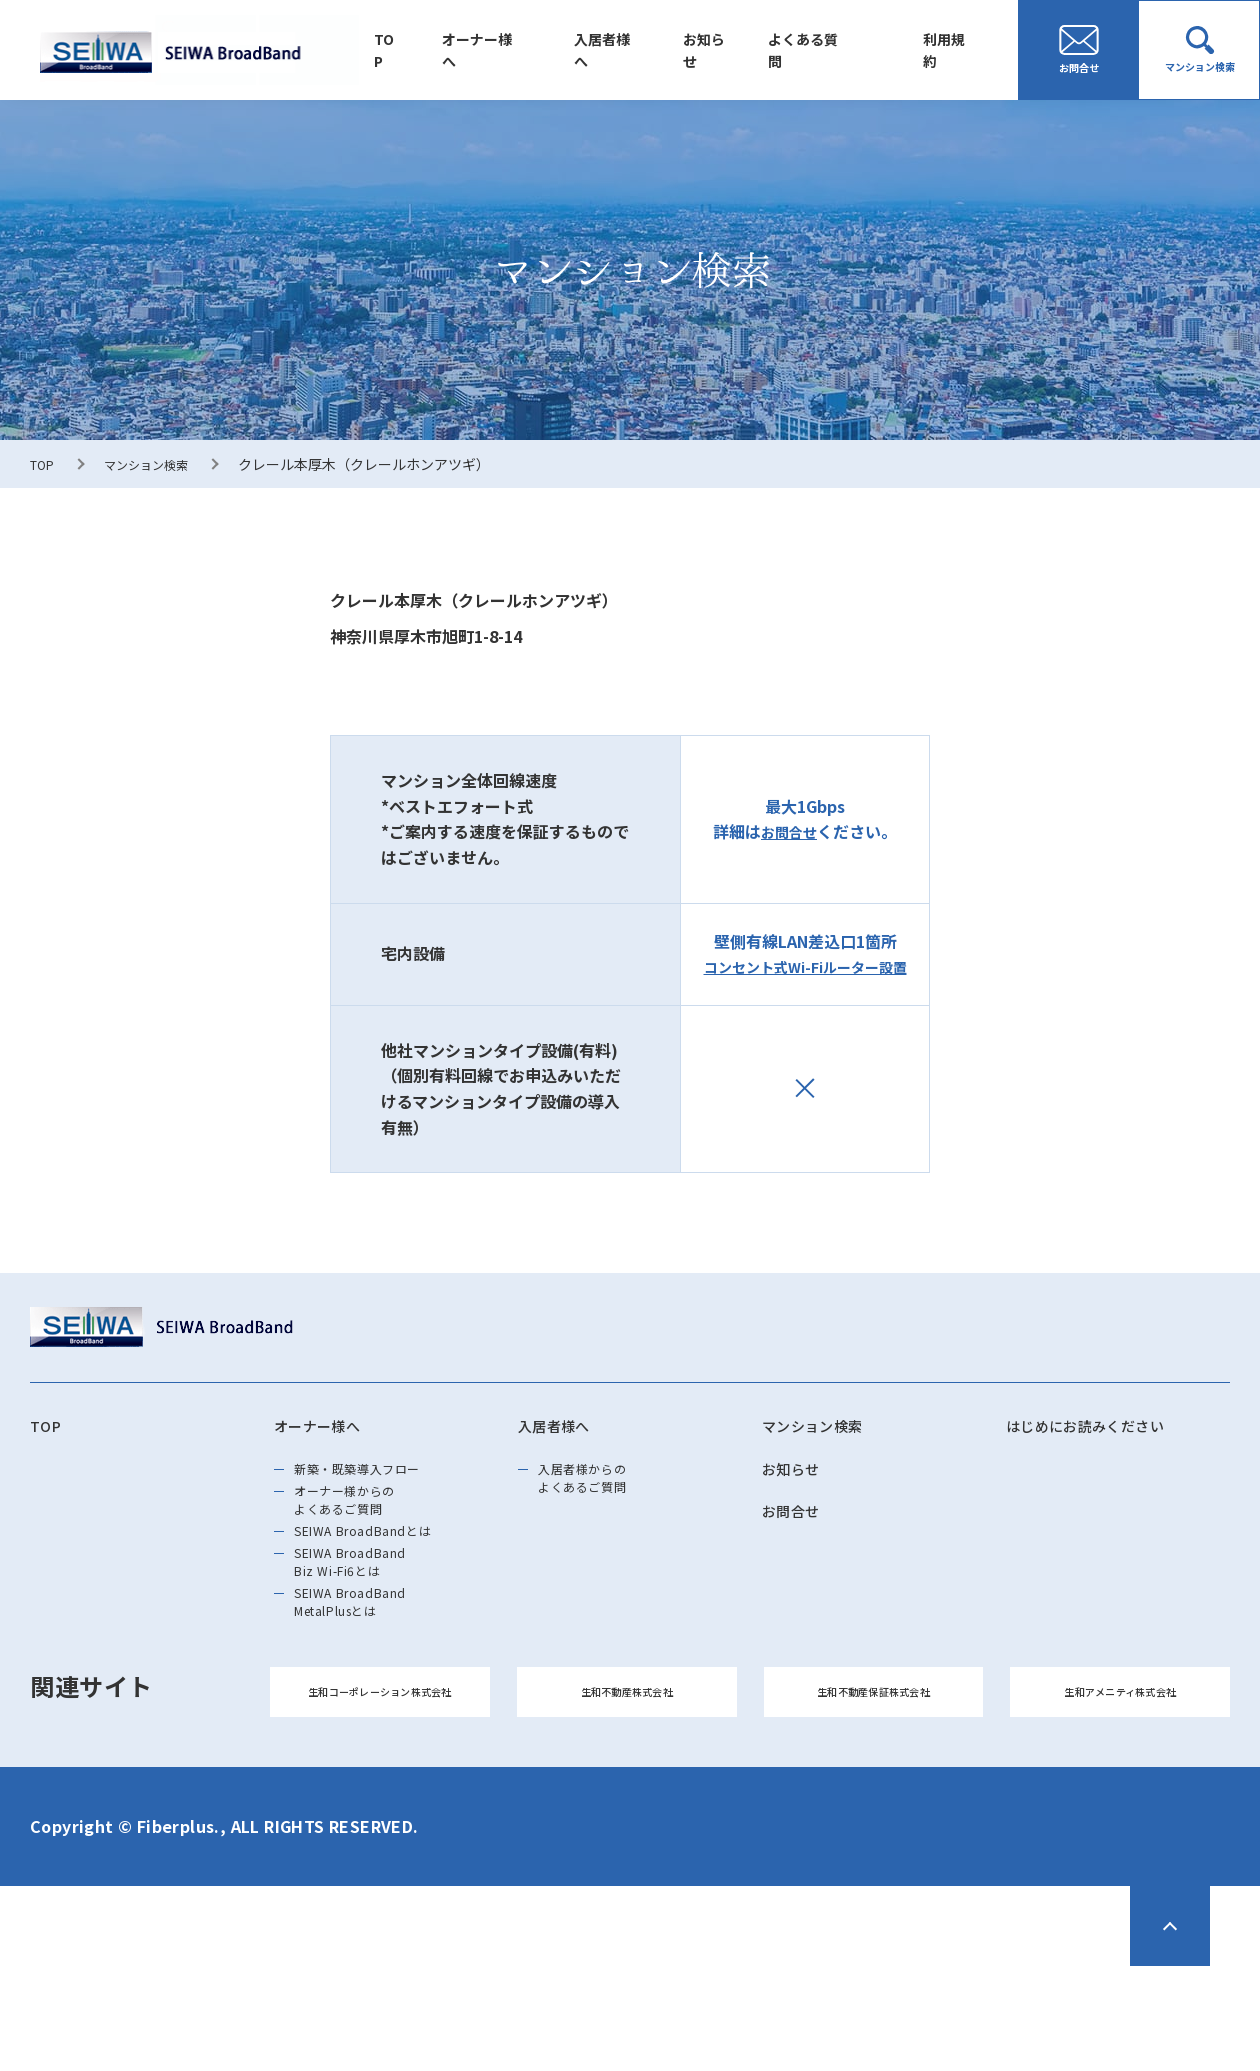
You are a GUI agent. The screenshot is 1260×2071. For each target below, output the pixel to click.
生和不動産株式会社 (627, 1785)
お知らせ (731, 50)
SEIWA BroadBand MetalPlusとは (372, 1677)
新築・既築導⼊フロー (383, 1481)
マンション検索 (158, 464)
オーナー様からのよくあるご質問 (366, 1527)
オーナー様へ (521, 50)
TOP (434, 50)
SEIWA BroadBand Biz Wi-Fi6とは (372, 1619)
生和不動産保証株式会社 (873, 1785)
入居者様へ (638, 50)
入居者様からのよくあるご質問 (602, 1493)
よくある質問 (821, 50)
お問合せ (789, 831)
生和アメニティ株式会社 (1120, 1785)
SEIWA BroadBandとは (389, 1573)
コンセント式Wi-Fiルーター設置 (805, 966)
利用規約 (955, 50)
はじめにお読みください (1107, 1429)
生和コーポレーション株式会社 (380, 1785)
